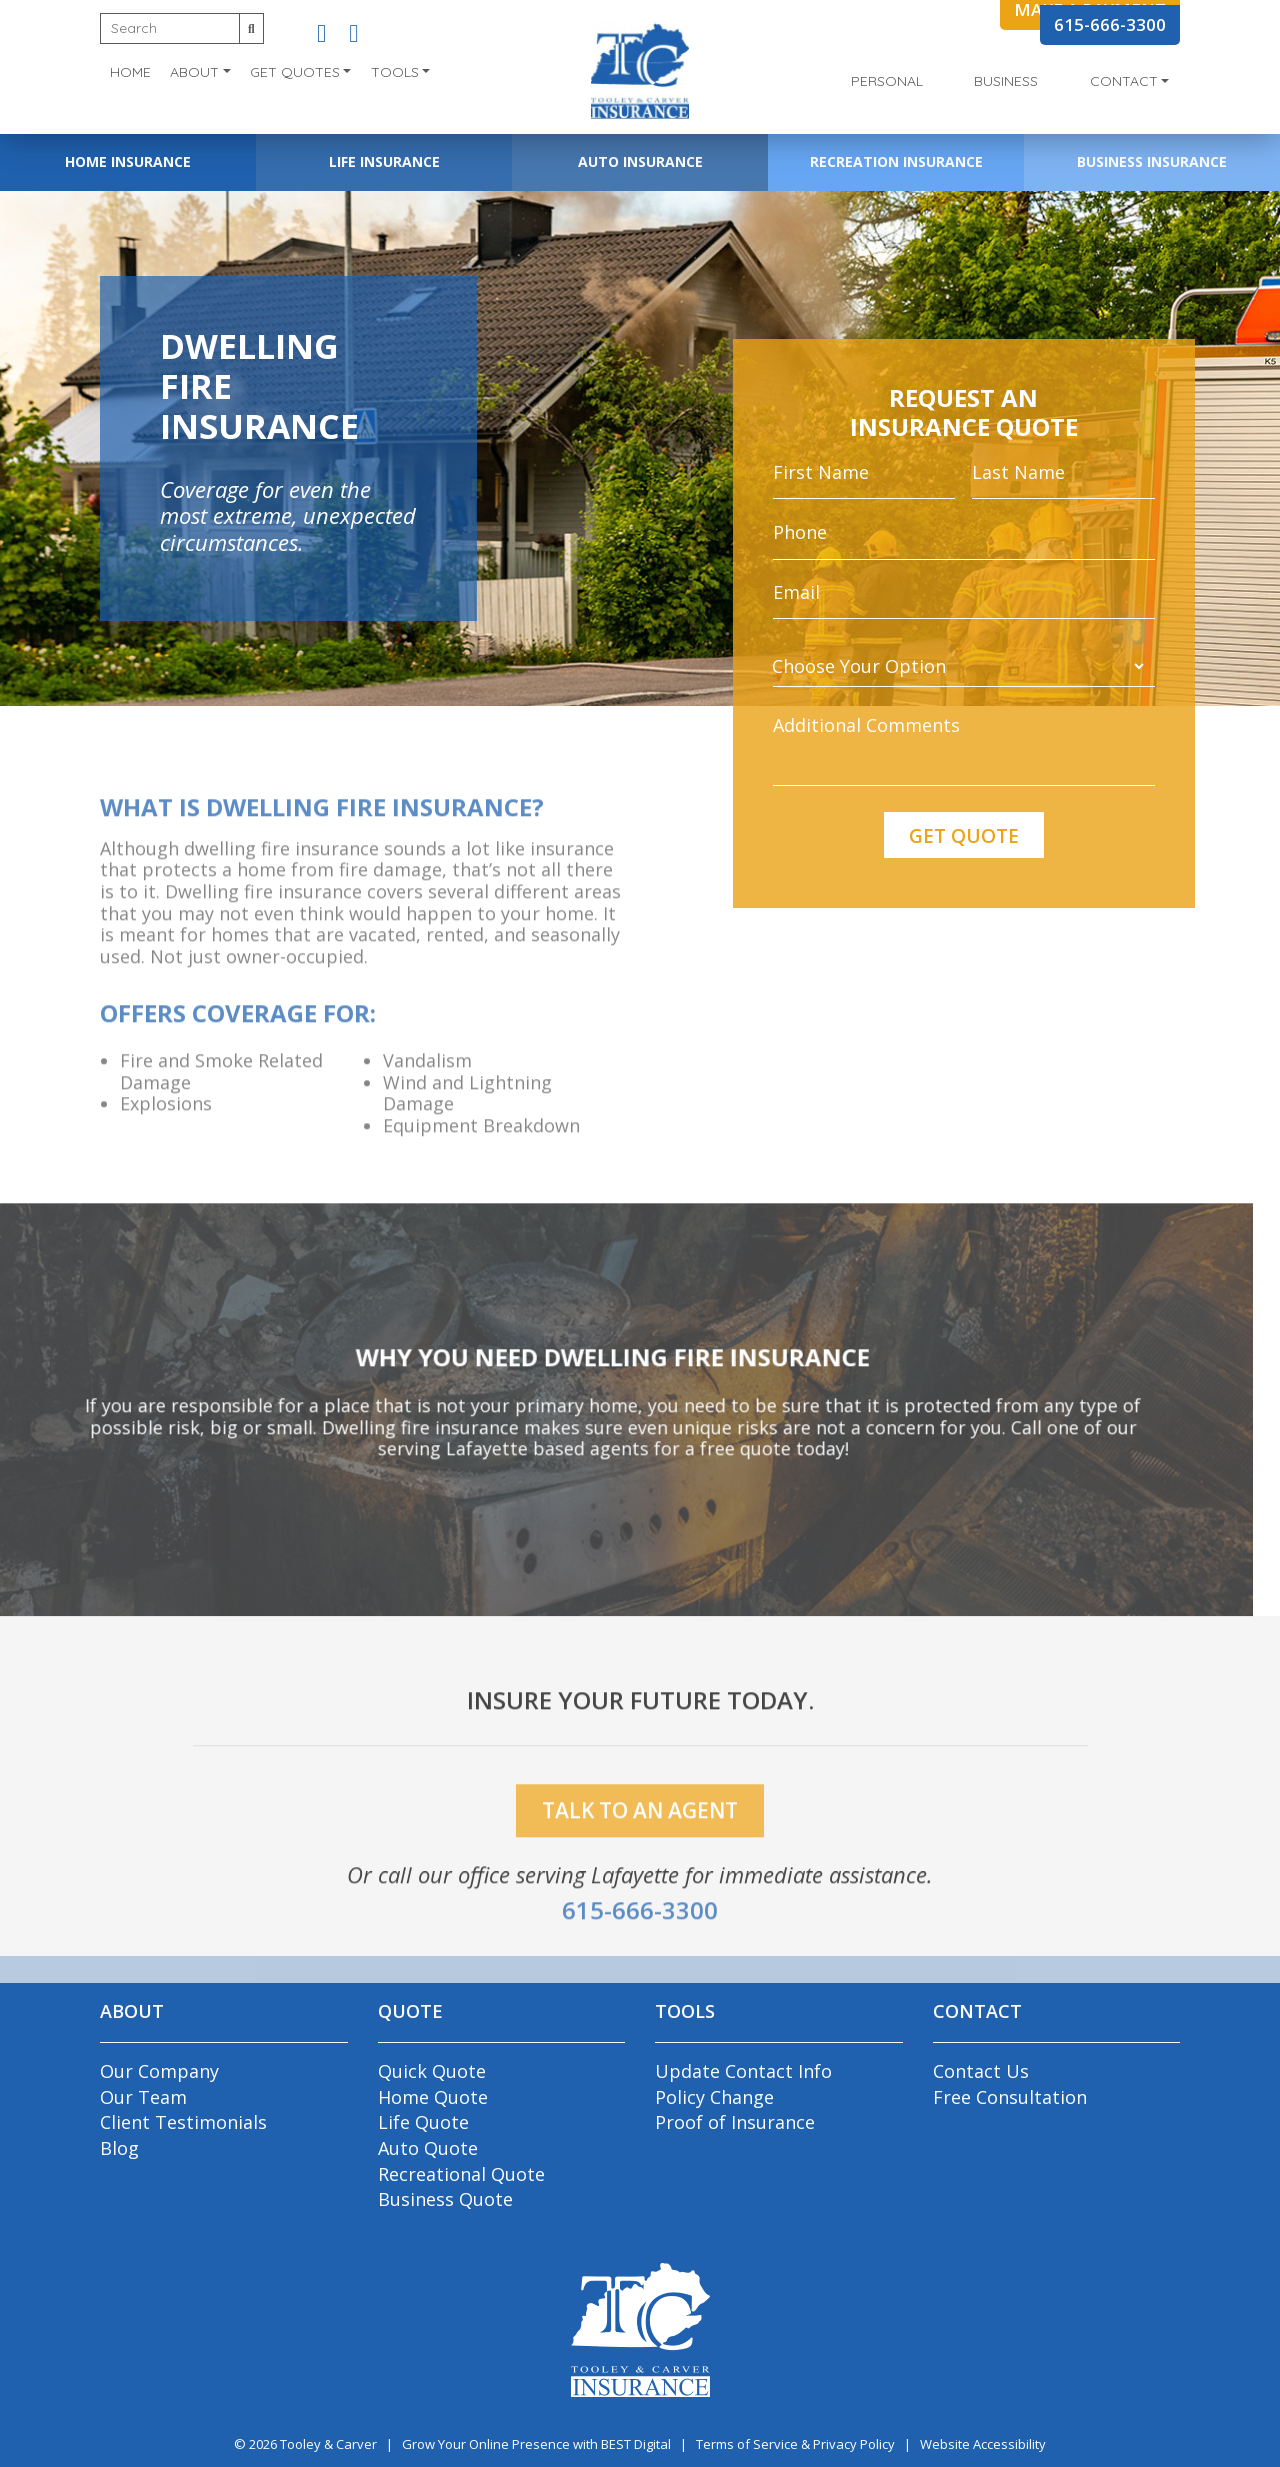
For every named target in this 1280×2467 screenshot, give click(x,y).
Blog (119, 2148)
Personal (887, 81)
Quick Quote (432, 2071)
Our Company (159, 2071)
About (194, 72)
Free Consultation (1010, 2097)
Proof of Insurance (735, 2122)
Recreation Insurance (896, 161)
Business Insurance (1152, 161)
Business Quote (445, 2199)
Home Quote (433, 2097)
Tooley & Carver (328, 2444)
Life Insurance (384, 161)
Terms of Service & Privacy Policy (795, 2444)
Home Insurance (128, 161)
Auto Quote (428, 2148)
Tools (395, 72)
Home (130, 72)
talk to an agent (640, 1842)
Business (1006, 81)
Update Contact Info (743, 2071)
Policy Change (714, 2097)
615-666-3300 (1110, 24)
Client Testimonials (183, 2122)
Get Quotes (295, 72)
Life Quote (423, 2122)
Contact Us (981, 2071)
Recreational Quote (461, 2174)
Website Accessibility (983, 2444)
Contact (1124, 81)
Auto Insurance (640, 161)
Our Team (143, 2097)
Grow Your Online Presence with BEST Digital (536, 2444)
